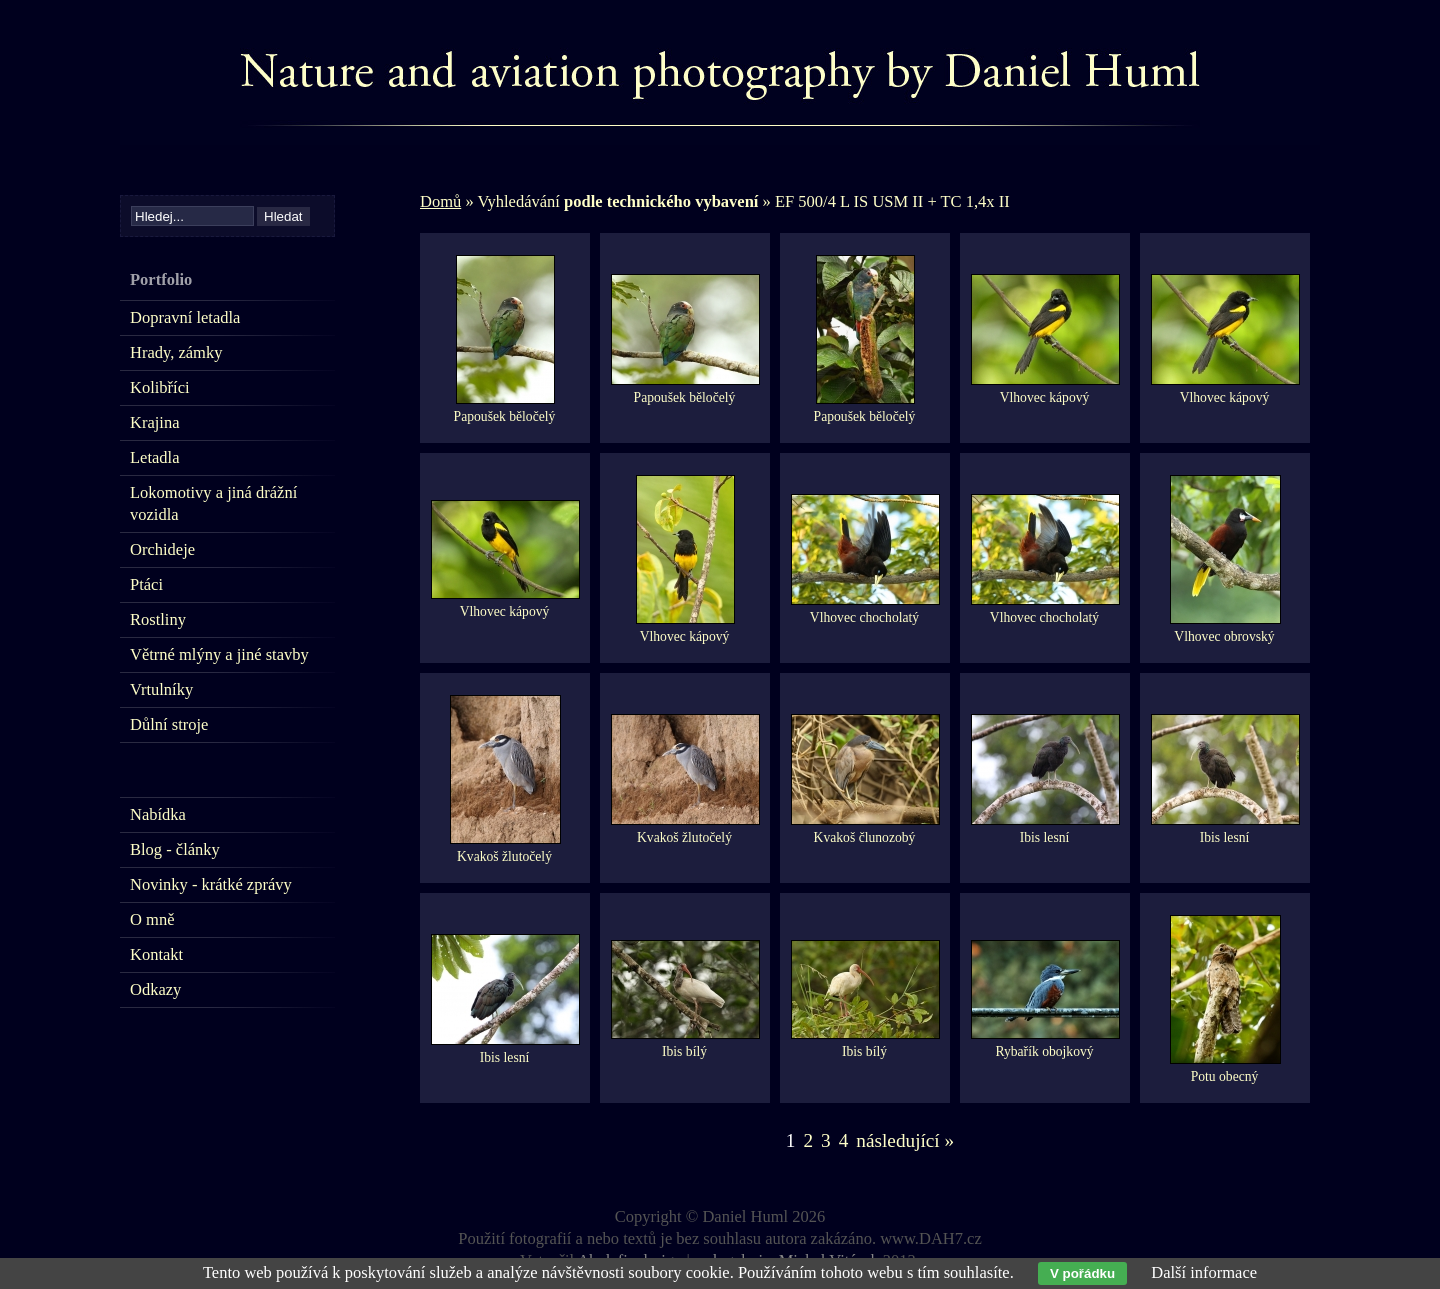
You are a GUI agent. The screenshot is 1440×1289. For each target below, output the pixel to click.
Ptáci (146, 584)
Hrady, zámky (176, 352)
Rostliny (158, 619)
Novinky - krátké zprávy (211, 884)
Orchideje (162, 549)
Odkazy (155, 989)
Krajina (154, 422)
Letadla (154, 457)
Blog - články (175, 849)
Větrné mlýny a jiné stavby (219, 654)
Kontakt (156, 954)
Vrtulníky (161, 689)
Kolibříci (160, 387)
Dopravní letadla (185, 317)
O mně (152, 919)
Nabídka (158, 814)
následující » (905, 1140)
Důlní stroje (169, 724)
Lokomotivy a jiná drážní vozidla (213, 503)
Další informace (1204, 1272)
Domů (440, 201)
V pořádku (1082, 1273)
